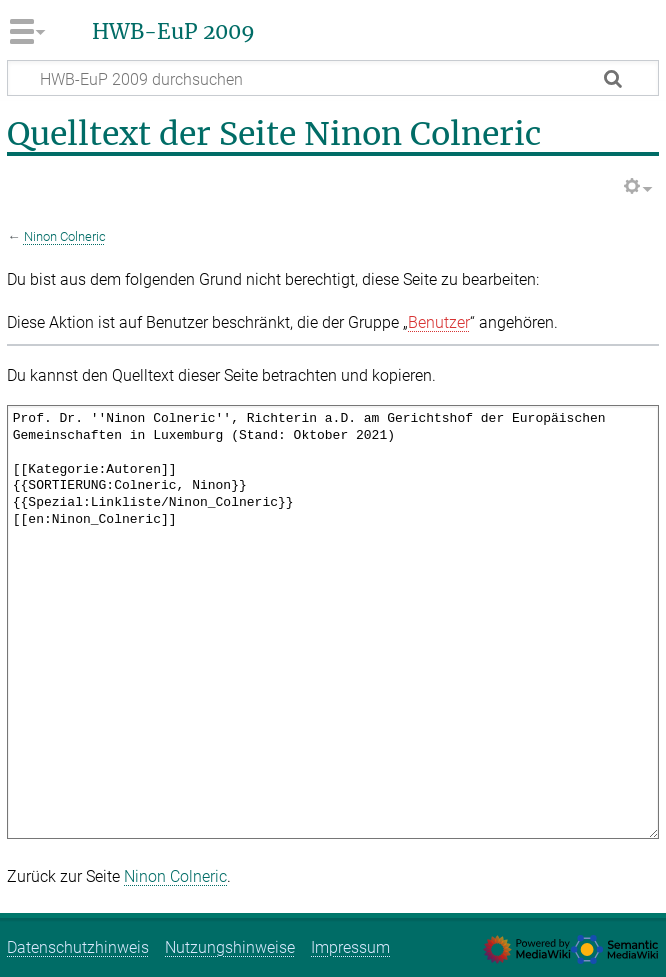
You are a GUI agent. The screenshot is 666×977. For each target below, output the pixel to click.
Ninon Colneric (65, 236)
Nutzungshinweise (230, 947)
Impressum (350, 947)
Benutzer (439, 322)
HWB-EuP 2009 (173, 32)
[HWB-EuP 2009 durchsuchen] (333, 78)
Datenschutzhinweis (78, 947)
